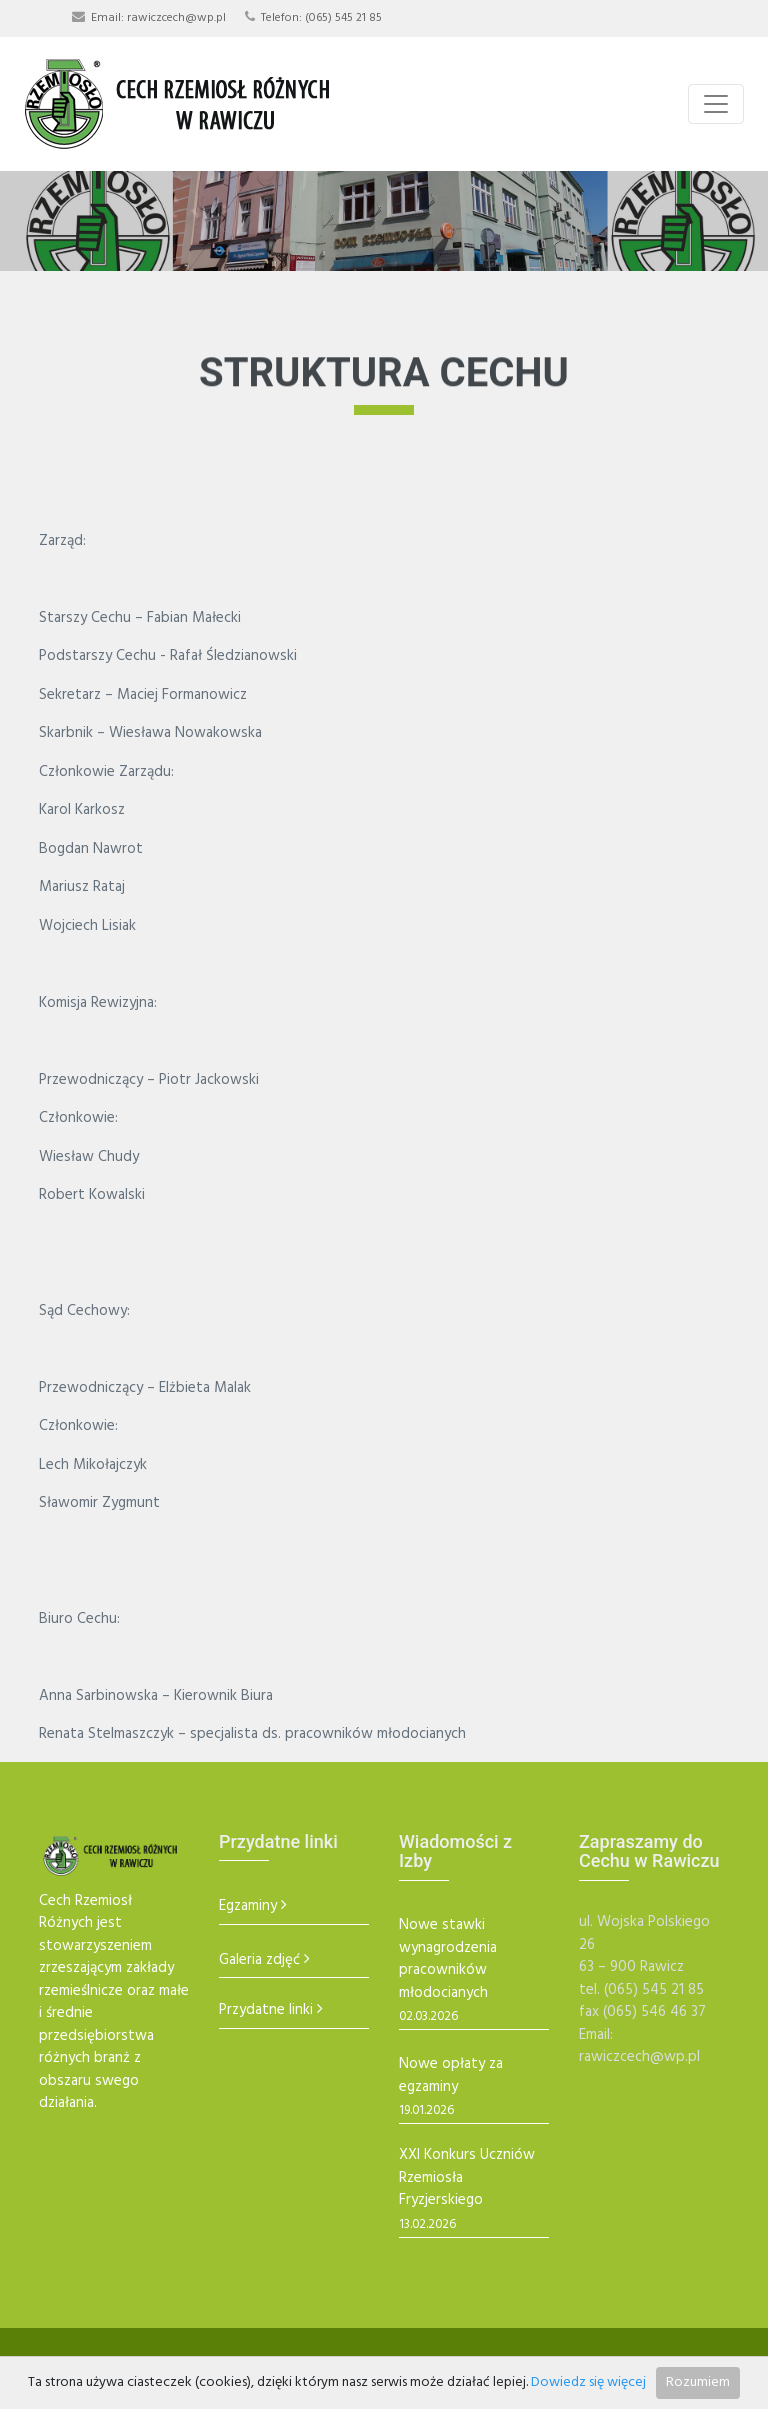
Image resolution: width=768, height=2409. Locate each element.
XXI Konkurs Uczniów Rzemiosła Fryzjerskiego (467, 2178)
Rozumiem (698, 2382)
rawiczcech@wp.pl (176, 18)
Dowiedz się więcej (588, 2382)
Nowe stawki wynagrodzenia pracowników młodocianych (448, 1959)
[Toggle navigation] (716, 104)
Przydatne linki (266, 2010)
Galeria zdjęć (259, 1960)
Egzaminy (248, 1906)
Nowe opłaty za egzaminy (451, 2075)
